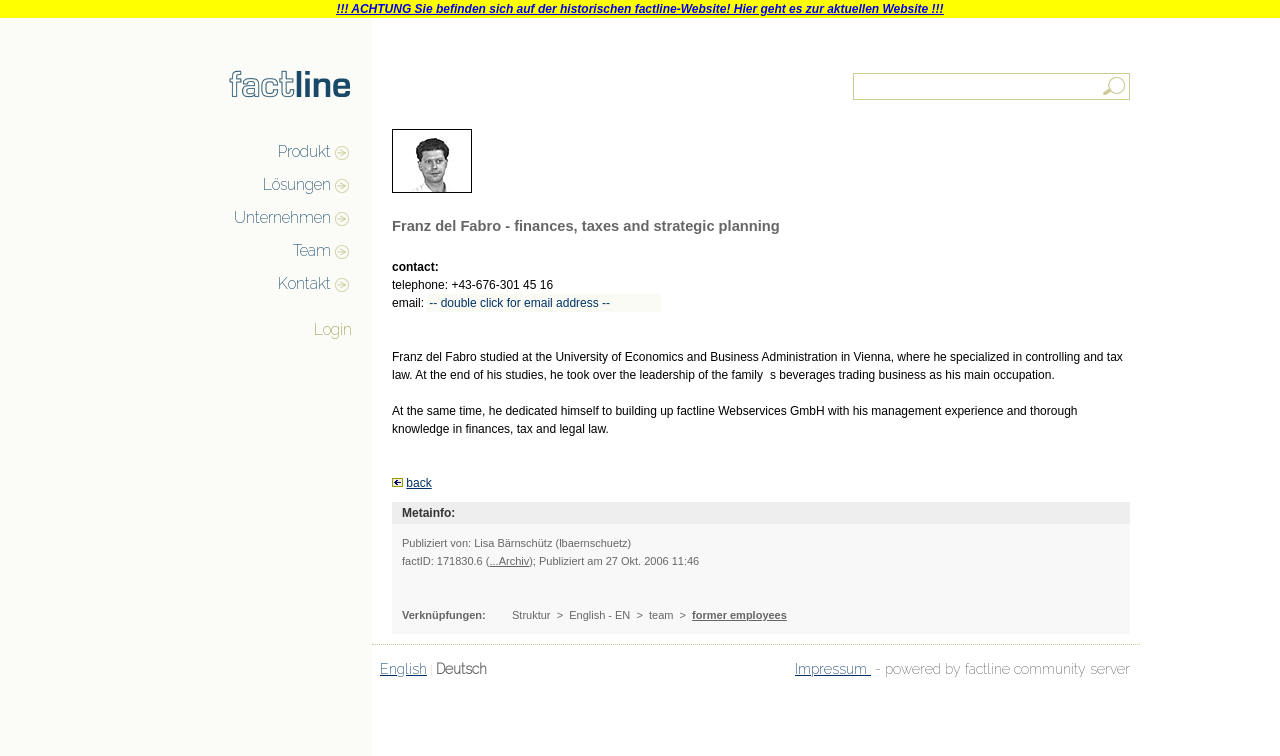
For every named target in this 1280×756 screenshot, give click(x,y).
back (418, 483)
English (403, 669)
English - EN (599, 615)
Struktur (531, 615)
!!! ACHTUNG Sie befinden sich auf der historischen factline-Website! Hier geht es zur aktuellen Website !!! (639, 9)
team (661, 615)
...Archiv (509, 561)
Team (312, 250)
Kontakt (304, 283)
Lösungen (297, 184)
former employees (739, 615)
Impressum (833, 669)
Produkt (304, 151)
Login (333, 329)
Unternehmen (282, 217)
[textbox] (993, 86)
